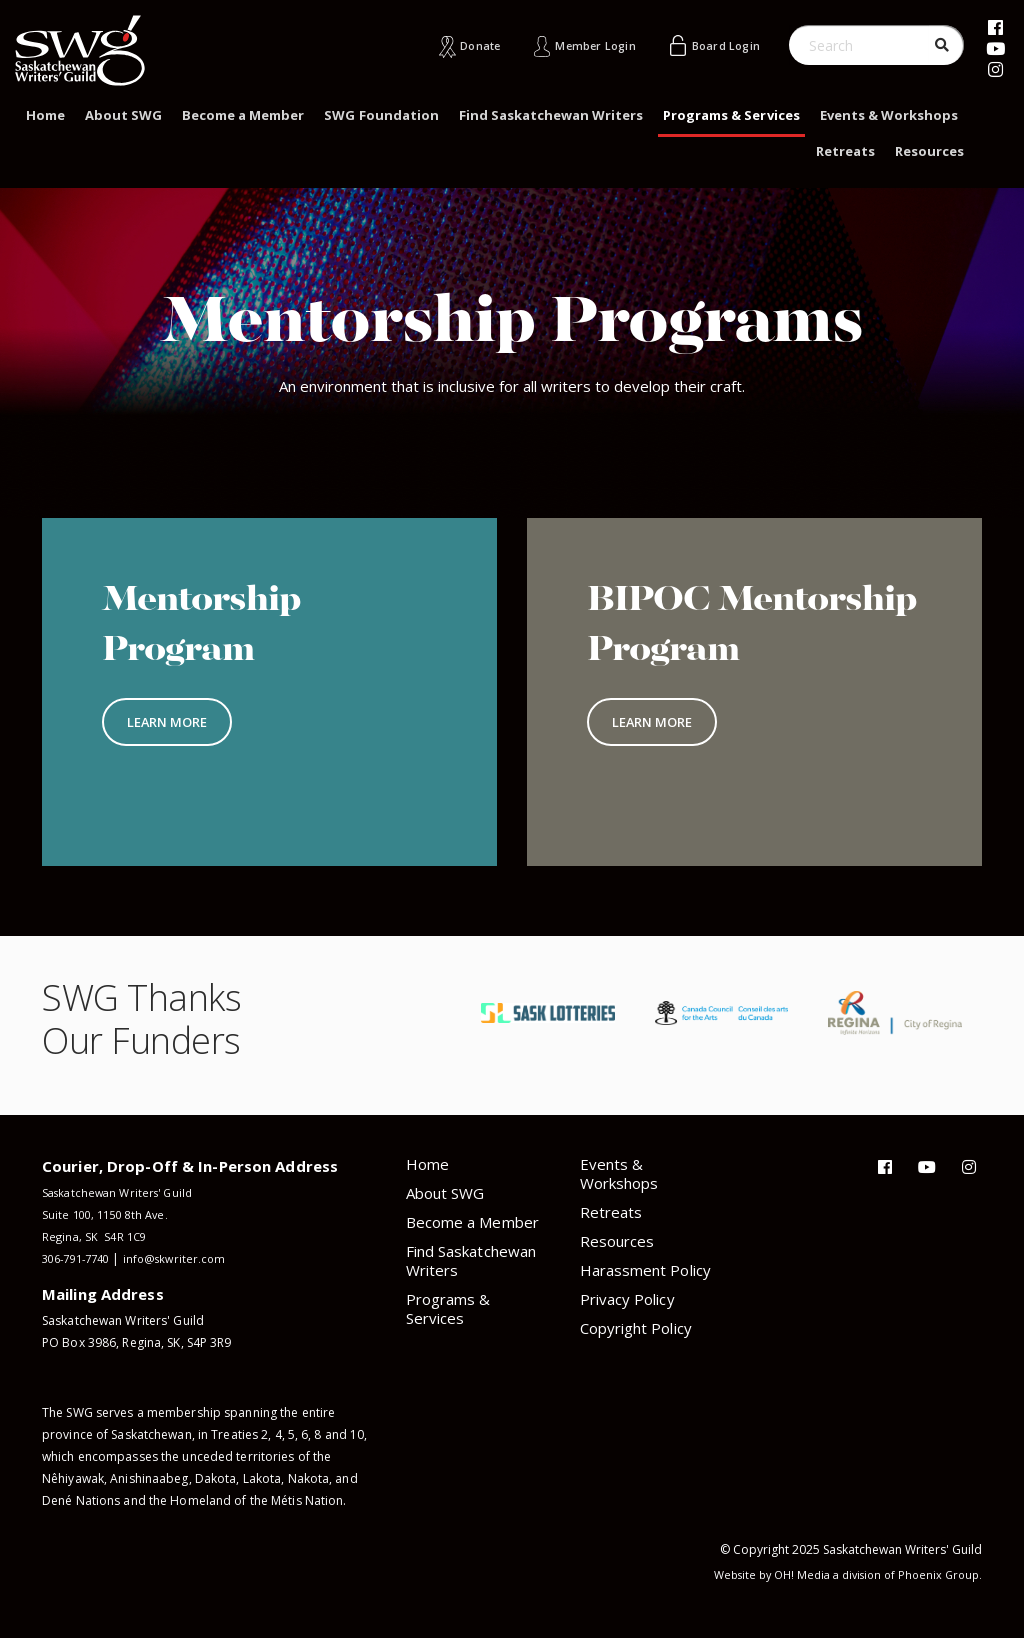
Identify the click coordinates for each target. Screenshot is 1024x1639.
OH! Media (789, 1574)
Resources (929, 151)
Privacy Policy (627, 1299)
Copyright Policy (636, 1328)
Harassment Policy (645, 1270)
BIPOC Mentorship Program (710, 648)
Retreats (845, 151)
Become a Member (243, 115)
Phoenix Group (936, 1574)
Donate (449, 45)
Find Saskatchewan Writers (551, 115)
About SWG (123, 115)
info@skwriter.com (189, 1258)
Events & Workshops (889, 115)
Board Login (720, 45)
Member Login (575, 45)
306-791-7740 (81, 1258)
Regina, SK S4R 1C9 (97, 1236)
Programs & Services (731, 115)
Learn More (168, 724)
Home (45, 115)
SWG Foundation (381, 115)
